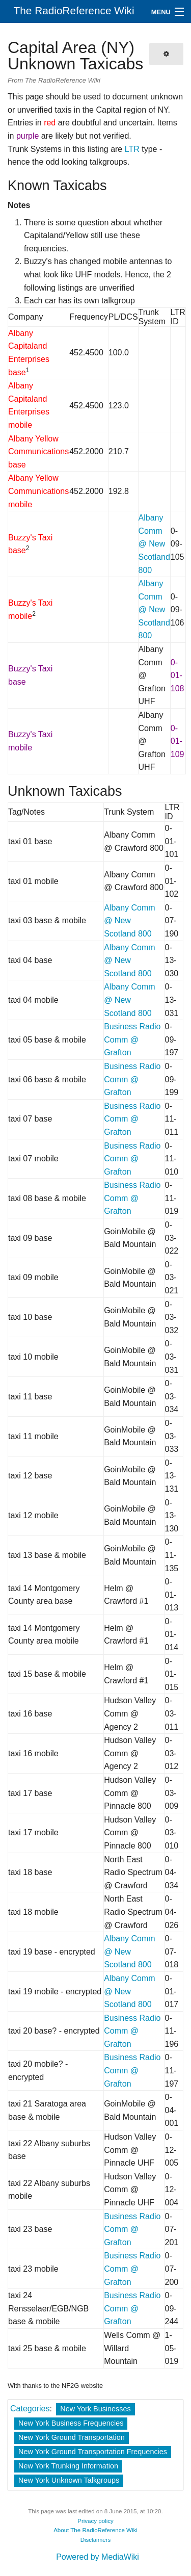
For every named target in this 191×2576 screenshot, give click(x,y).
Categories (29, 2408)
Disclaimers (95, 2540)
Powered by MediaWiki (97, 2557)
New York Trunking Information (68, 2466)
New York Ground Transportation (71, 2437)
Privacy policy (95, 2521)
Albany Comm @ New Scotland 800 (154, 543)
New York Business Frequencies (70, 2423)
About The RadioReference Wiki (95, 2530)
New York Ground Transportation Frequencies (92, 2452)
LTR (132, 149)
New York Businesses (95, 2409)
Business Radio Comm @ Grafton (132, 1039)
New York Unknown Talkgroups (68, 2480)
